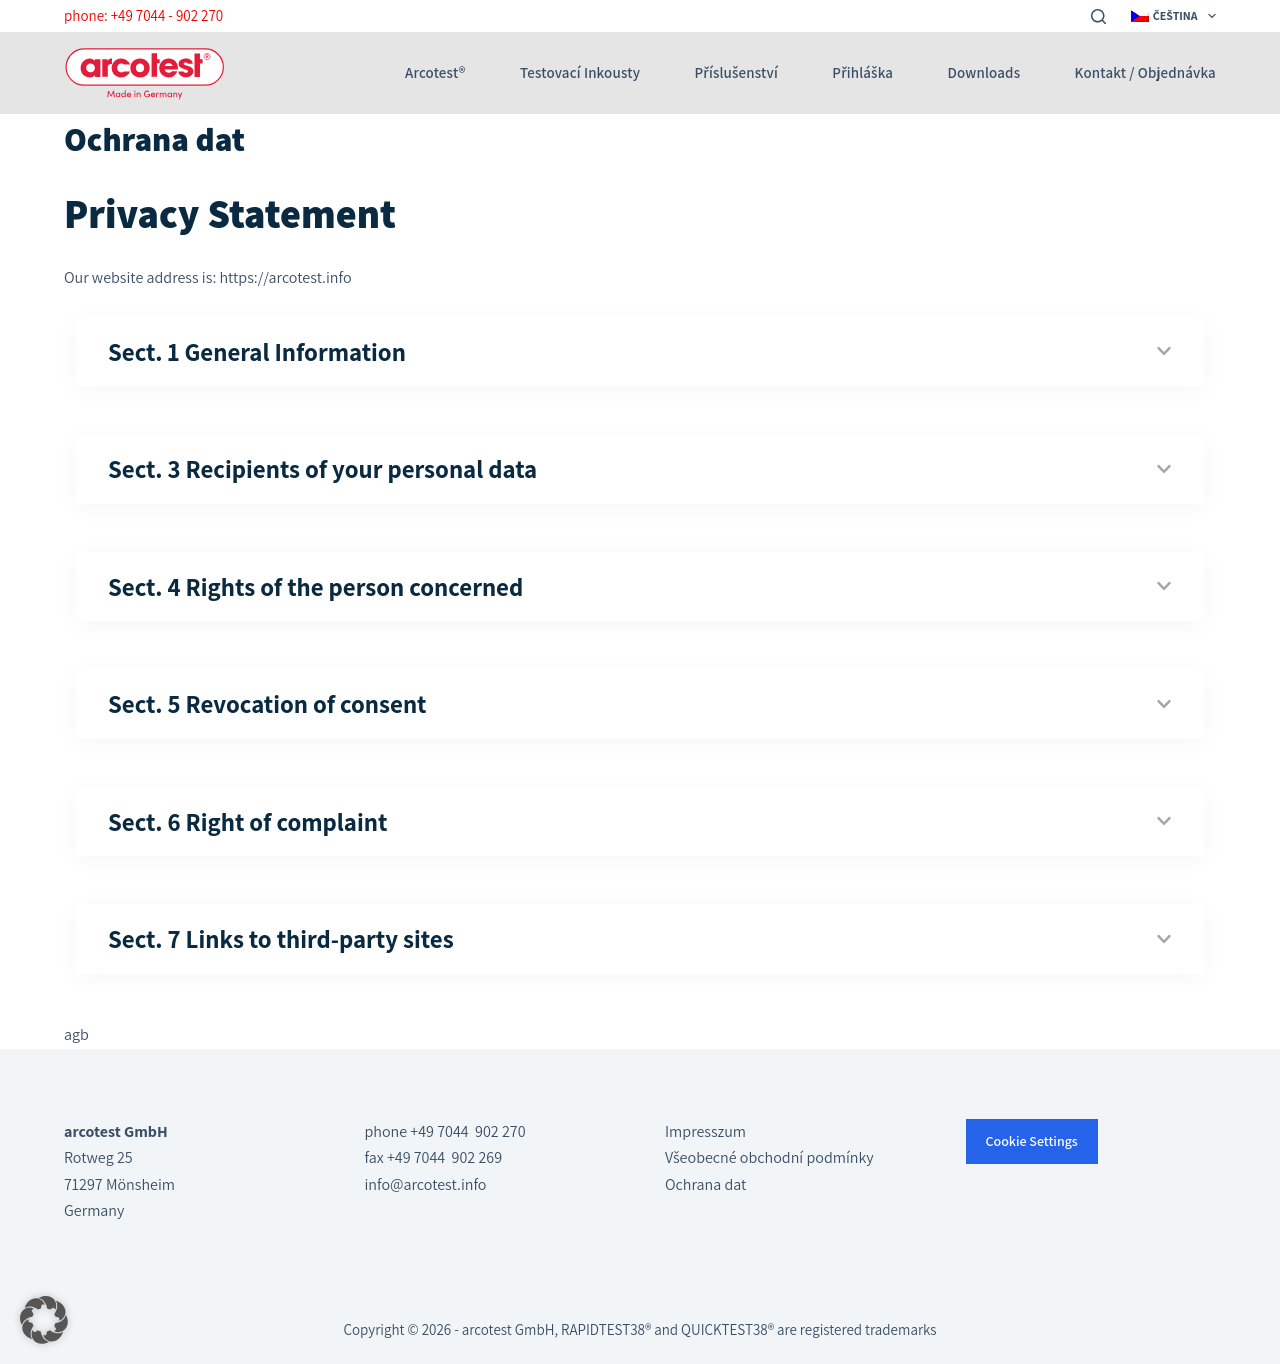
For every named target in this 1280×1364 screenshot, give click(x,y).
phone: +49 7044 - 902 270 (143, 15)
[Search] (1098, 16)
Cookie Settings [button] (1032, 1141)
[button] (44, 1320)
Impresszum (705, 1131)
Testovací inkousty (580, 73)
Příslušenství (736, 73)
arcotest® (435, 73)
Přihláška (862, 73)
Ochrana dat (705, 1184)
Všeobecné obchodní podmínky (769, 1157)
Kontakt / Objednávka (1145, 73)
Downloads (984, 73)
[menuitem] (1171, 16)
